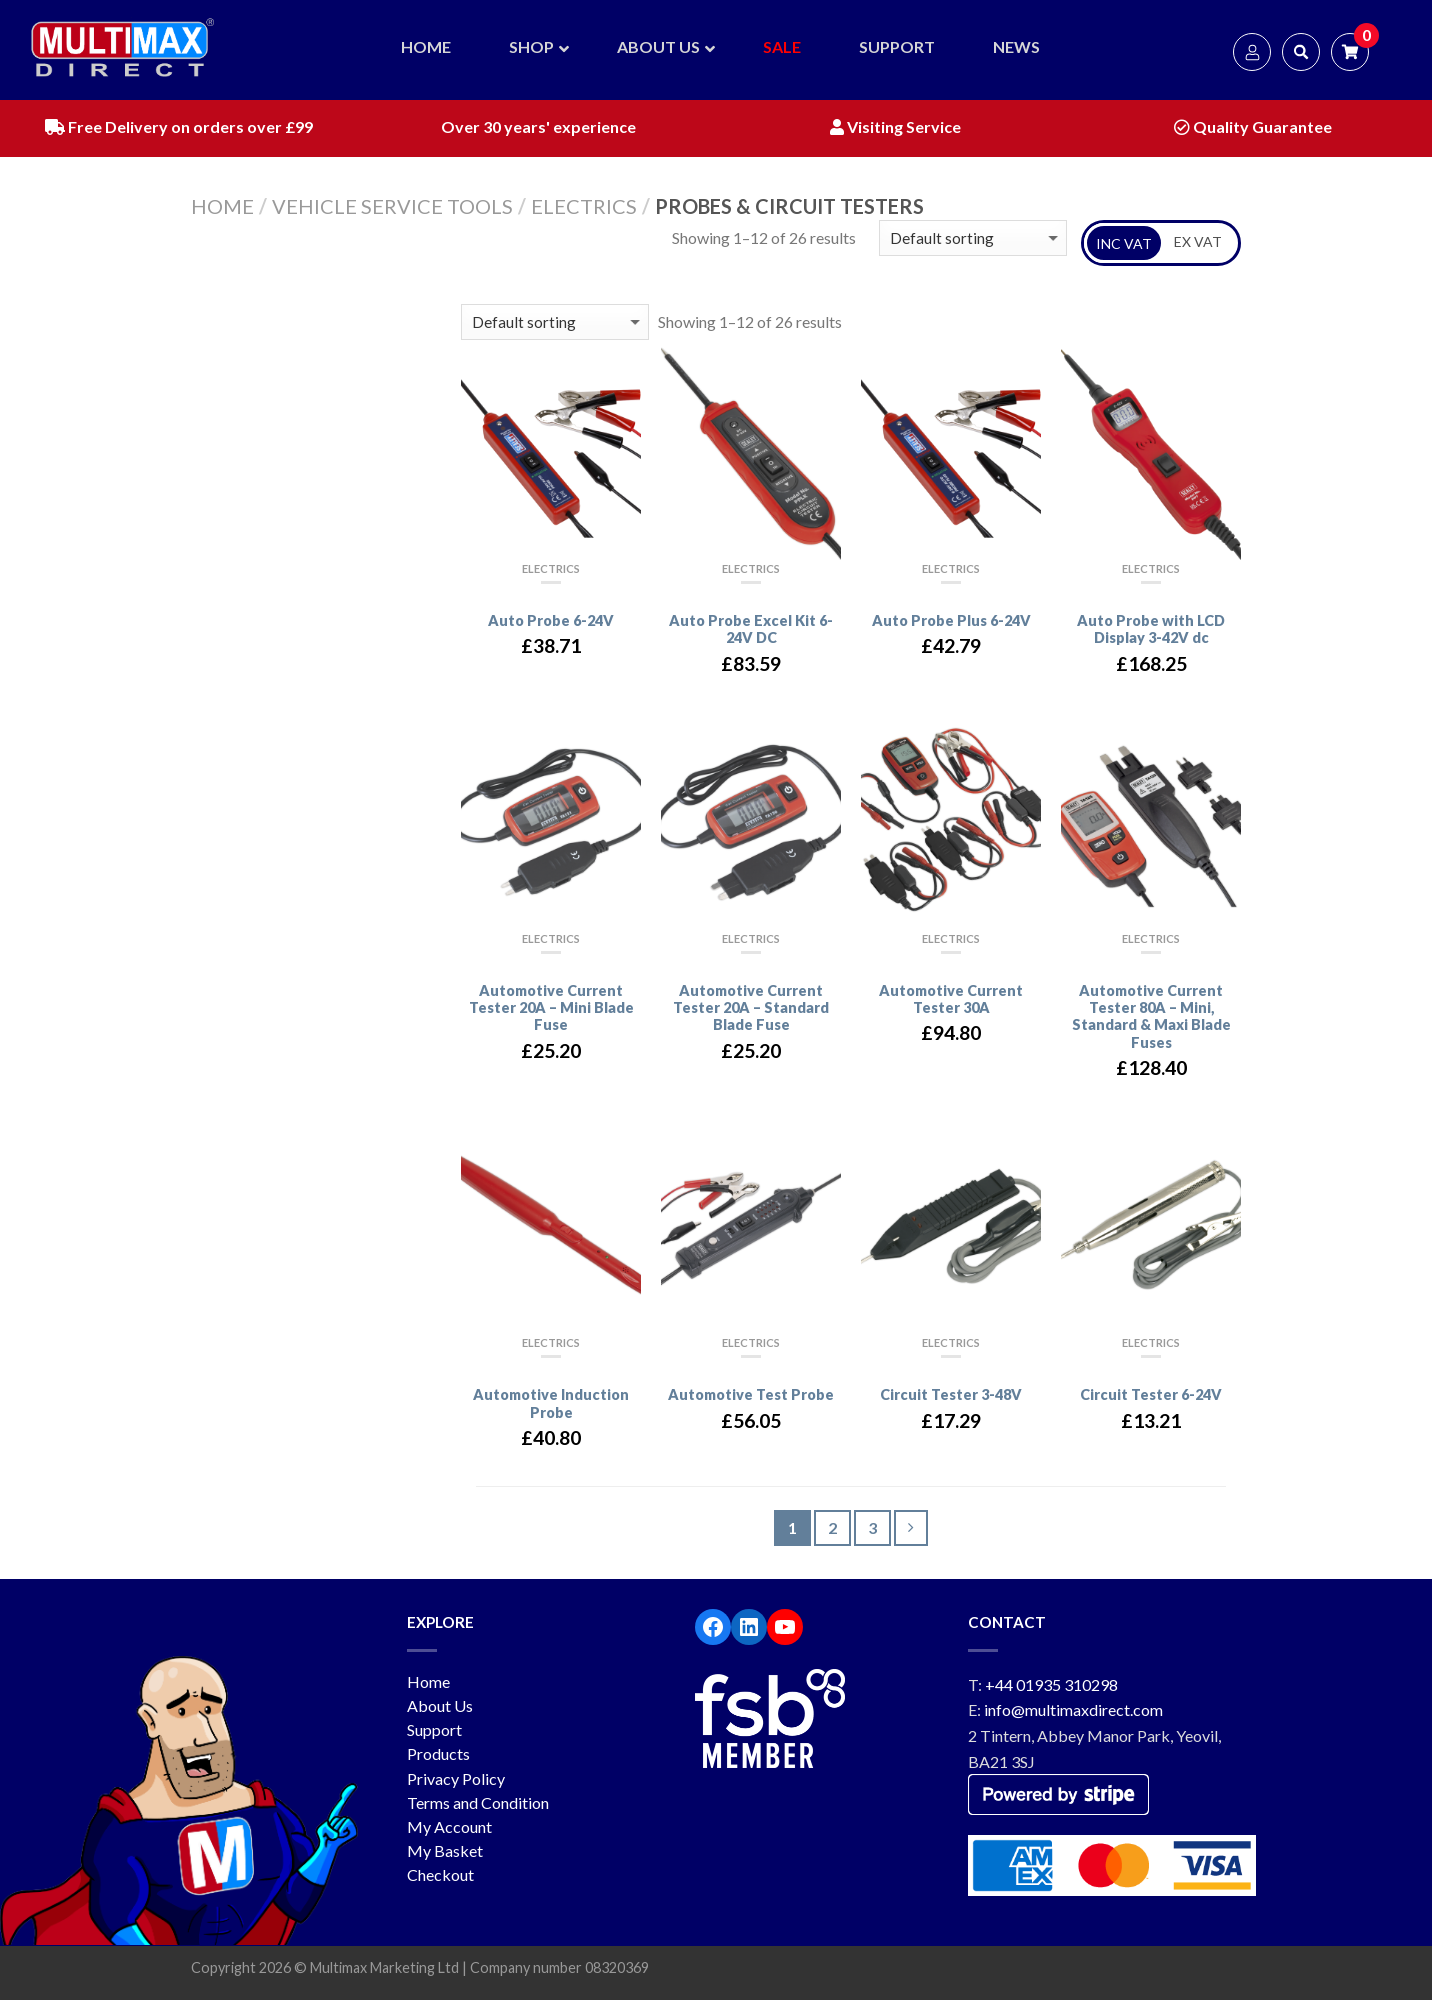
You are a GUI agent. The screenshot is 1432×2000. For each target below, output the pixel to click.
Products (438, 1753)
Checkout (440, 1874)
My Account (449, 1826)
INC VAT (1124, 243)
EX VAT (1198, 241)
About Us (440, 1705)
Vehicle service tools (392, 206)
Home (222, 206)
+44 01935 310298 (1051, 1684)
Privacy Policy (456, 1778)
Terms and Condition (478, 1802)
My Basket (445, 1850)
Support (434, 1729)
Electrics (584, 206)
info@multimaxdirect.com (1073, 1709)
